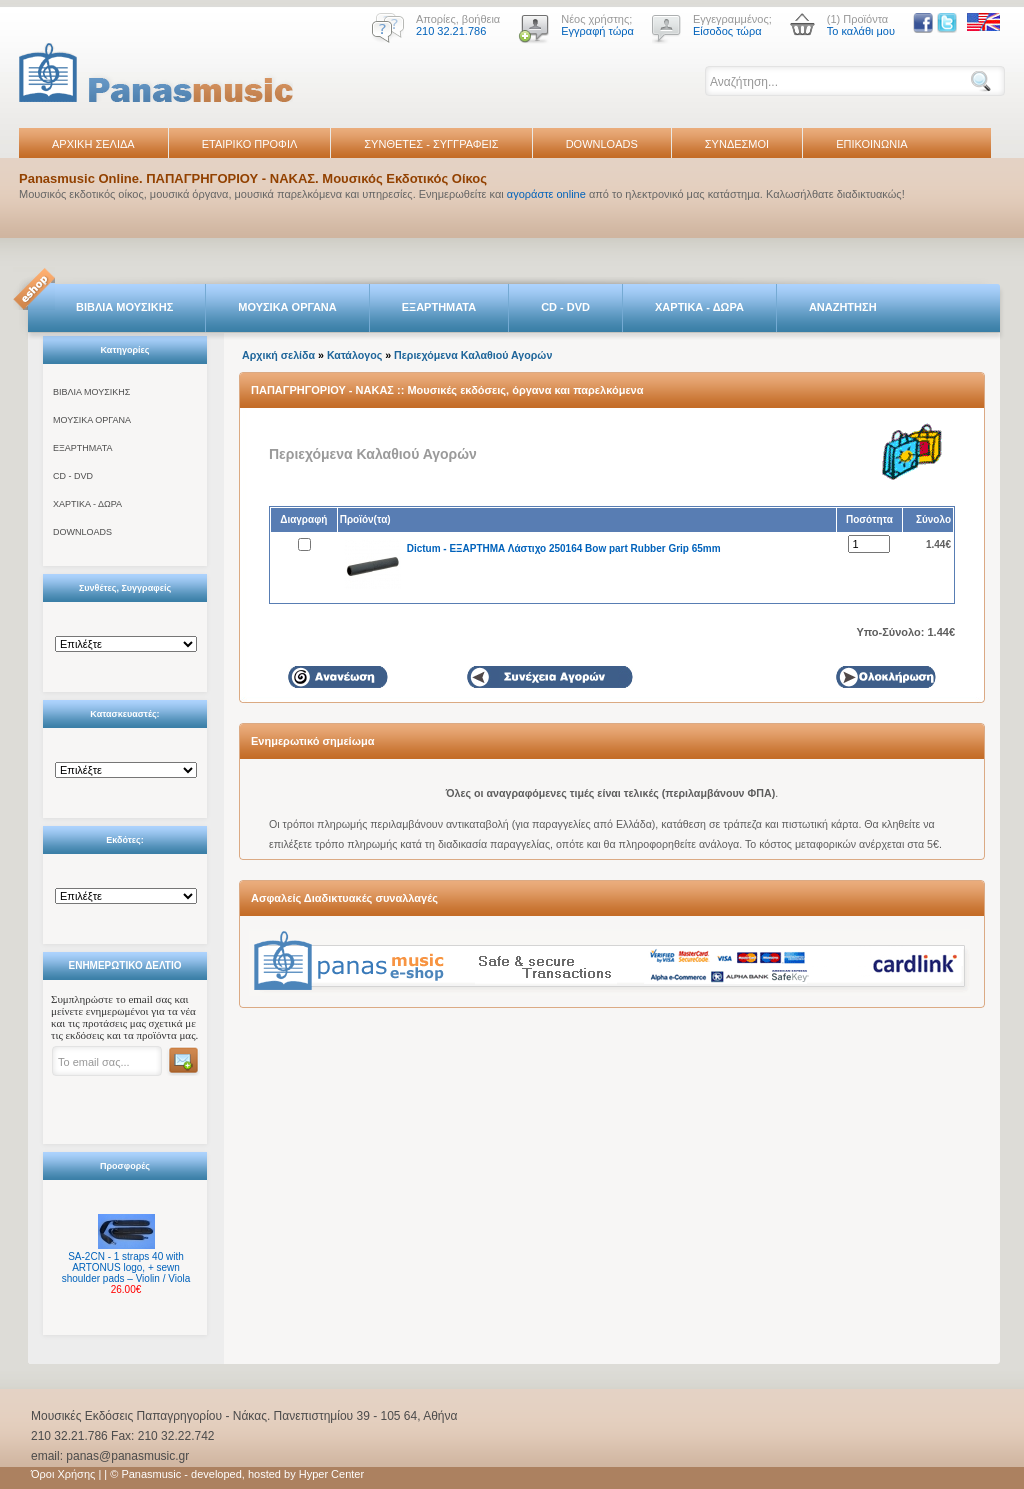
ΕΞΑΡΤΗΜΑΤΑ (439, 307)
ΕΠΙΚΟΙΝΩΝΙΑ (871, 144)
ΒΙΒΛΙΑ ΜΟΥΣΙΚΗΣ (124, 307)
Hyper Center (331, 1474)
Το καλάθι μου (861, 31)
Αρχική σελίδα (278, 355)
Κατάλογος (354, 355)
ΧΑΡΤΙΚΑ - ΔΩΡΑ (699, 307)
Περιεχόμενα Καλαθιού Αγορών (473, 355)
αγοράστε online (546, 194)
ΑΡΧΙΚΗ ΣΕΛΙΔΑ (93, 144)
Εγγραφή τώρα (597, 31)
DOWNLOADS (602, 144)
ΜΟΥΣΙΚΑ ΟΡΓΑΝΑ (287, 307)
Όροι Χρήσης (63, 1474)
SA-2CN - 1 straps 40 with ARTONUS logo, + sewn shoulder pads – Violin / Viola (126, 1267)
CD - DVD (565, 307)
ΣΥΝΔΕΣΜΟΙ (737, 144)
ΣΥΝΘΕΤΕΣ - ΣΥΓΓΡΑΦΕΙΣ (431, 144)
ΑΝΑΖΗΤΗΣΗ (843, 307)
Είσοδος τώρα (727, 31)
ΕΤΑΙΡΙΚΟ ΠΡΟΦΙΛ (250, 144)
